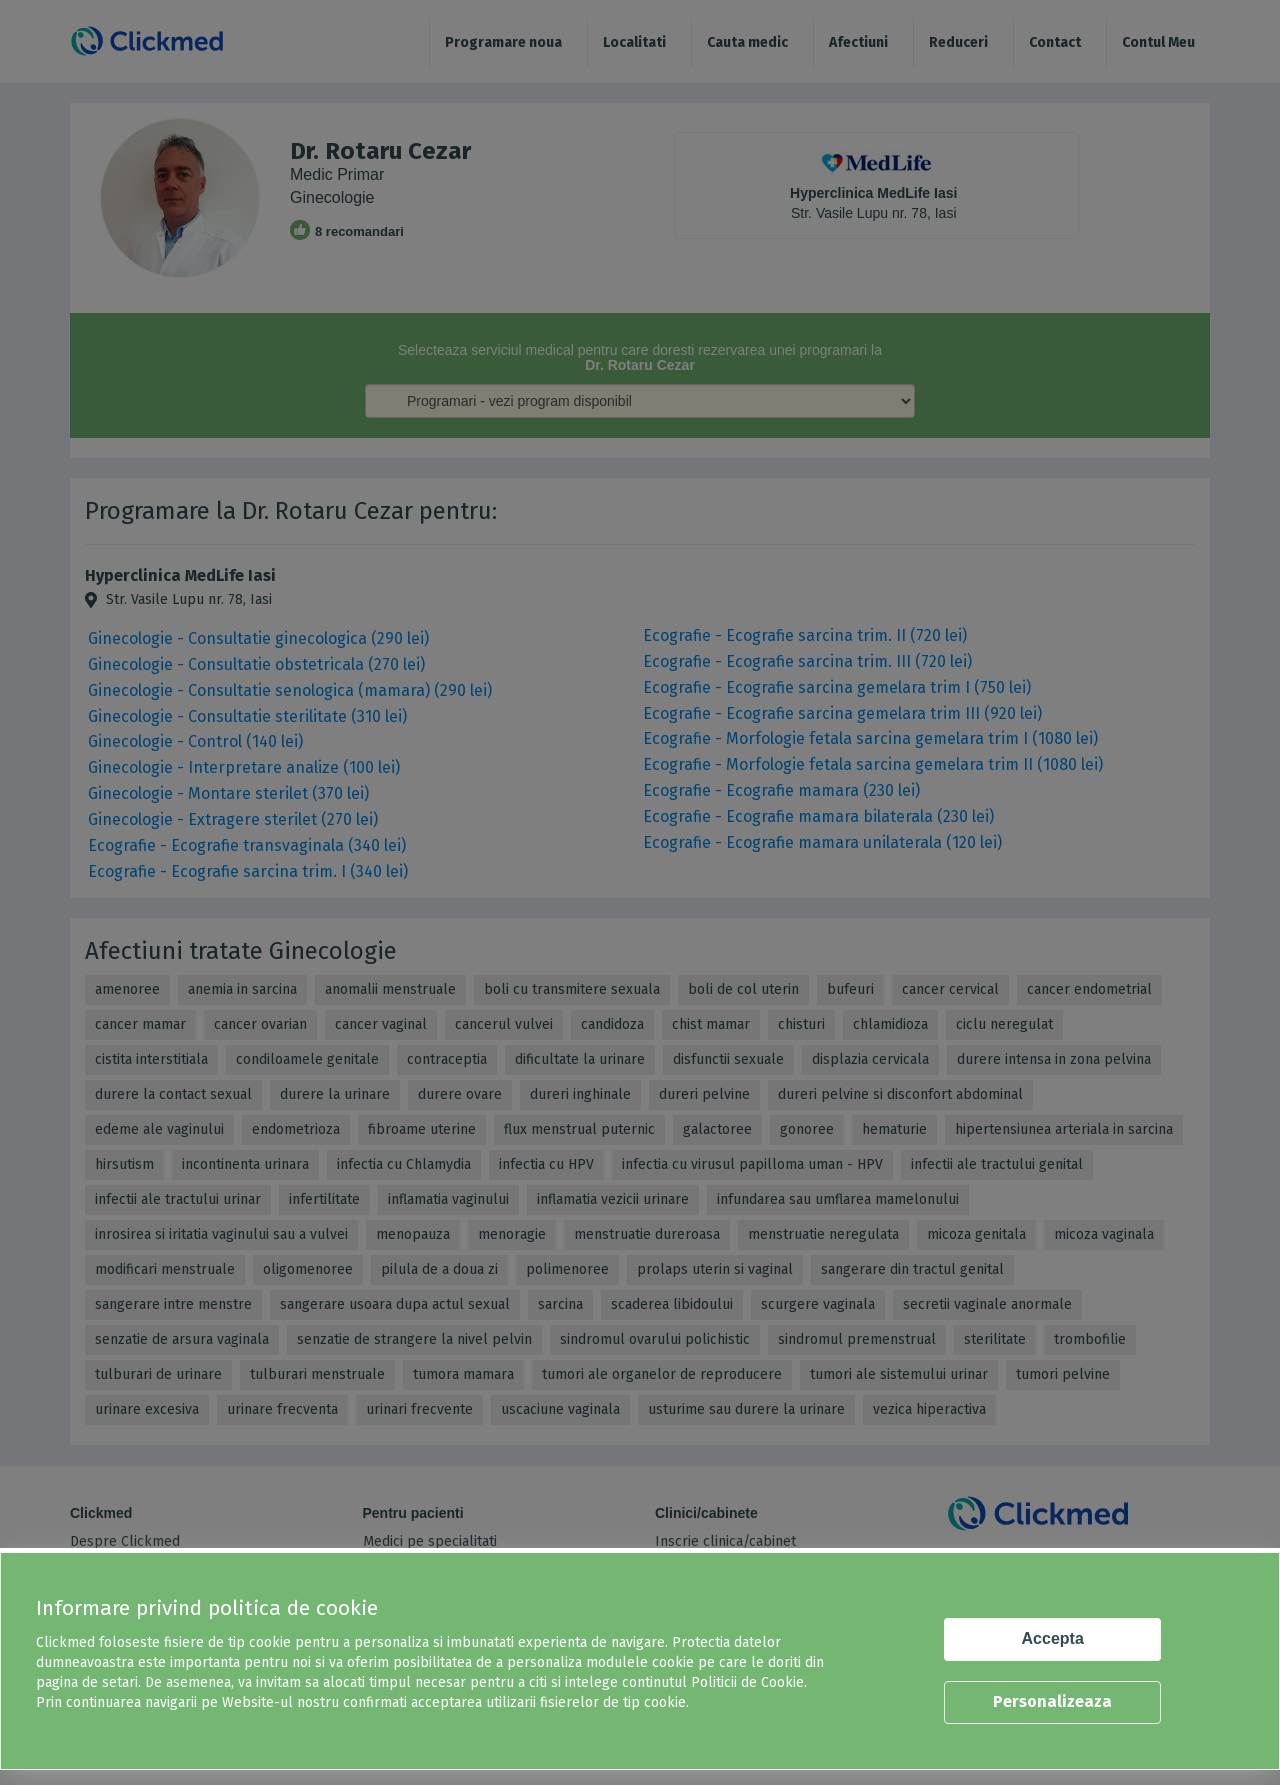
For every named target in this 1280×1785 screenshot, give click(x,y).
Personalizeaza (1052, 1701)
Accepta (1053, 1638)
